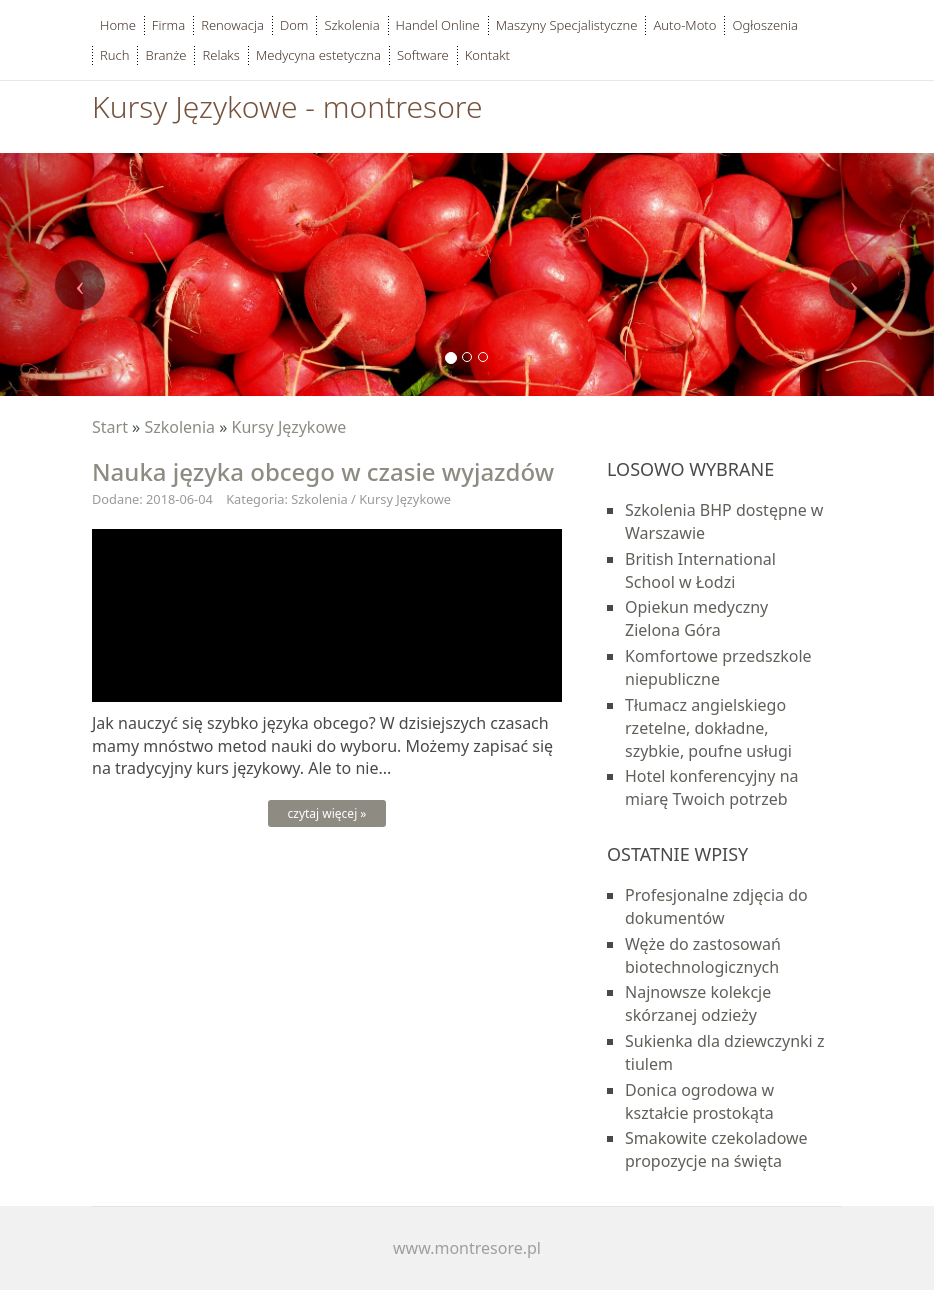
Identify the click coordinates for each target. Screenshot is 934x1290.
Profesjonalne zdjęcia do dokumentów (716, 906)
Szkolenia (179, 427)
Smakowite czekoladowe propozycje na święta (716, 1149)
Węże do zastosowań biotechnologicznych (703, 955)
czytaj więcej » (327, 813)
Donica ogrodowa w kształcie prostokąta (699, 1101)
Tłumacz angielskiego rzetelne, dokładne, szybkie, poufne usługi (708, 728)
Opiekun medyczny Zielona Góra (696, 618)
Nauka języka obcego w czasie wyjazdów (323, 471)
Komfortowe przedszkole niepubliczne (718, 667)
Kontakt (487, 55)
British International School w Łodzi (700, 570)
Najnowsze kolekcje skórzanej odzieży (698, 1003)
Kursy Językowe (289, 427)
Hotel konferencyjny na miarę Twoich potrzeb (712, 787)
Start (110, 427)
